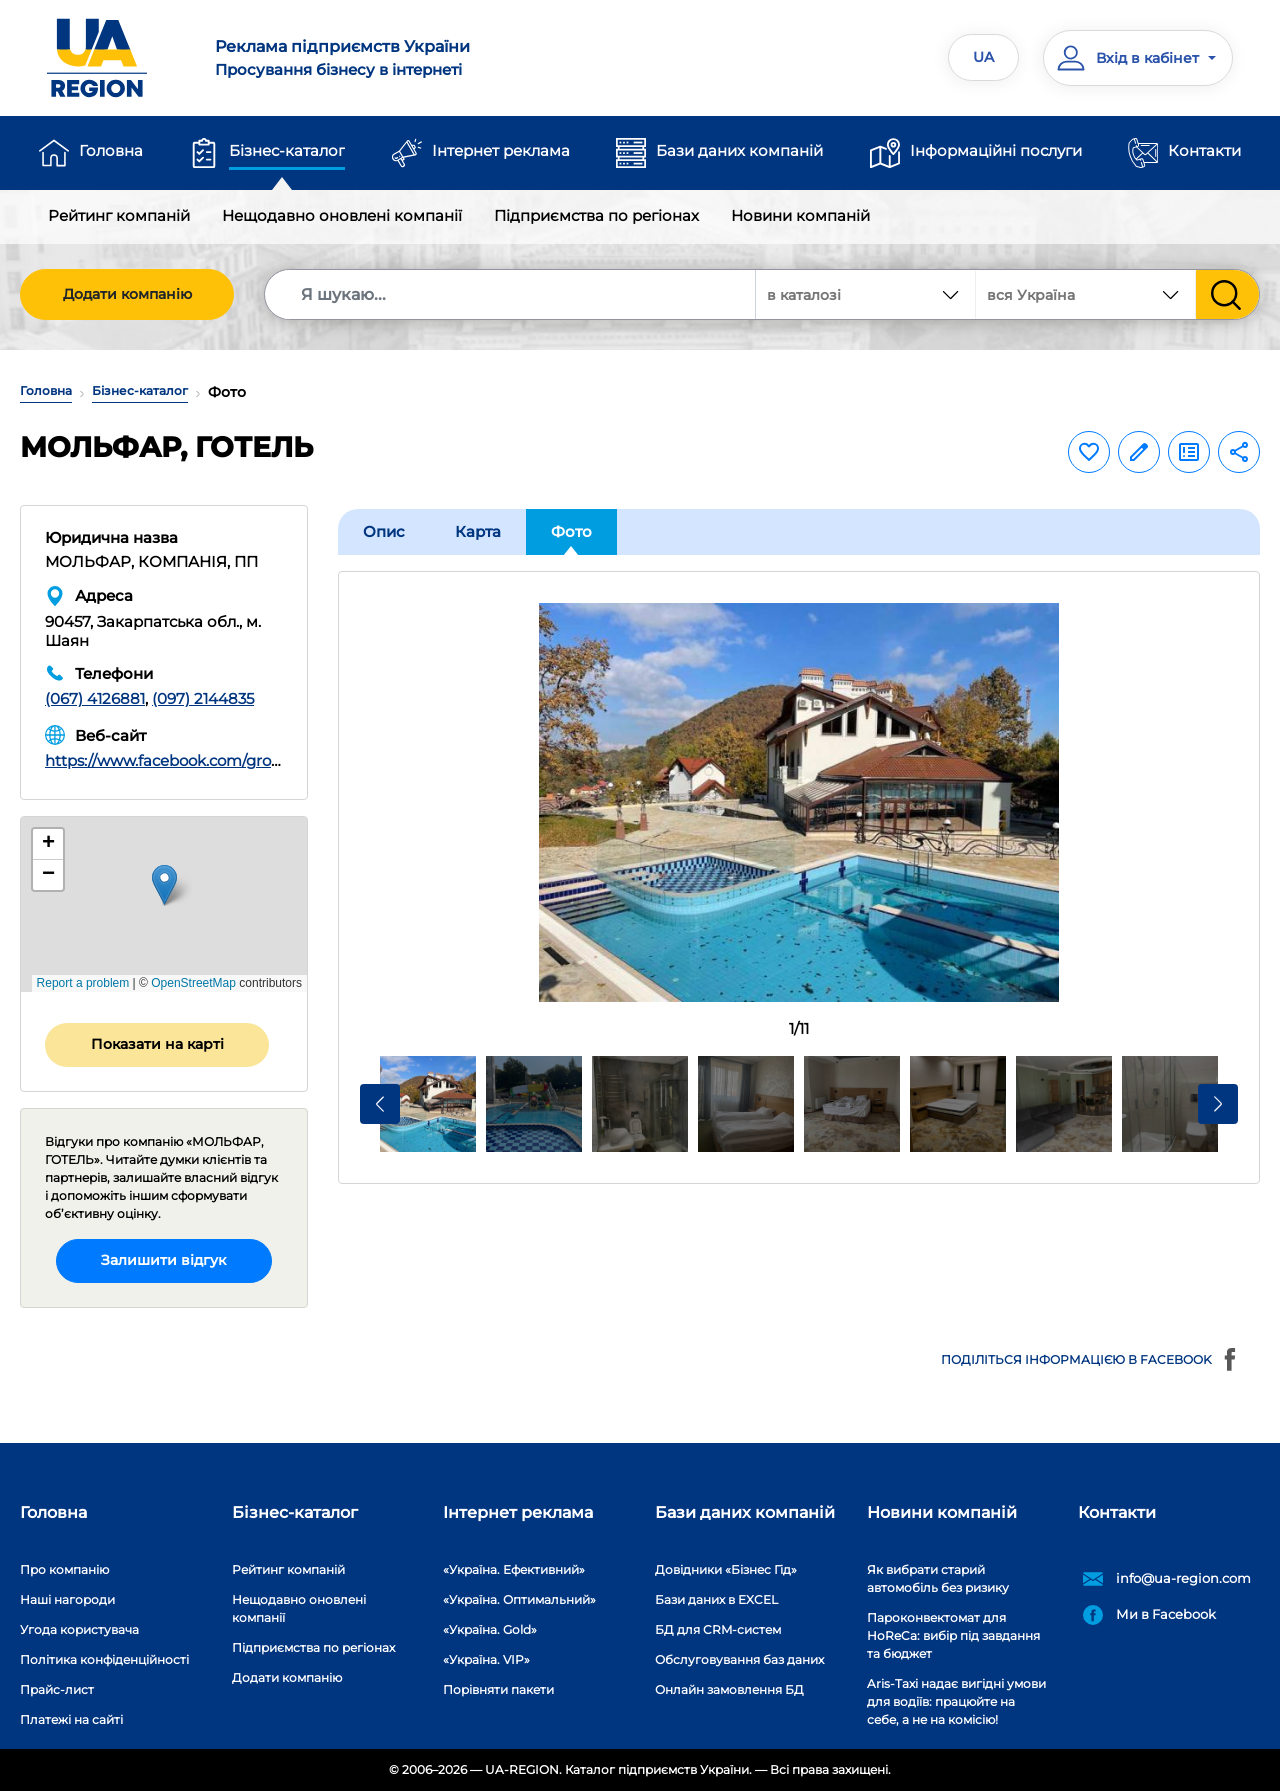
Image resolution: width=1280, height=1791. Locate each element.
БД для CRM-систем (718, 1629)
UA (983, 57)
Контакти (1204, 150)
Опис (384, 531)
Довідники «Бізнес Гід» (726, 1569)
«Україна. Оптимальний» (519, 1599)
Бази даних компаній (739, 150)
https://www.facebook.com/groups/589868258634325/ (244, 760)
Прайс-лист (57, 1689)
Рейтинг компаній (119, 215)
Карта (478, 531)
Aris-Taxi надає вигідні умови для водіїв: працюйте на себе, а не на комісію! (956, 1701)
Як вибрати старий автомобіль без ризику (938, 1578)
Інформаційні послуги (996, 150)
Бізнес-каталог (287, 150)
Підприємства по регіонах (596, 215)
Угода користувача (79, 1629)
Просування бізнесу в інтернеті (415, 57)
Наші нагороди (67, 1599)
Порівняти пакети (498, 1689)
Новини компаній (800, 215)
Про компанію (64, 1569)
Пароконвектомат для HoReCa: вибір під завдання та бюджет (953, 1635)
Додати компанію (127, 294)
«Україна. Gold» (490, 1629)
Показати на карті (157, 1044)
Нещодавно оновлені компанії (342, 215)
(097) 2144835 (203, 698)
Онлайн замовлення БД (729, 1689)
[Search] (511, 294)
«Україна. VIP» (486, 1659)
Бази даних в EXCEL (716, 1599)
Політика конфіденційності (104, 1659)
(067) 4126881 (95, 698)
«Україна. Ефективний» (514, 1569)
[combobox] (1086, 294)
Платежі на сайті (71, 1719)
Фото (571, 531)
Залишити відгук (163, 1260)
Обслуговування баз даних (739, 1659)
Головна (111, 150)
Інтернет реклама (501, 150)
